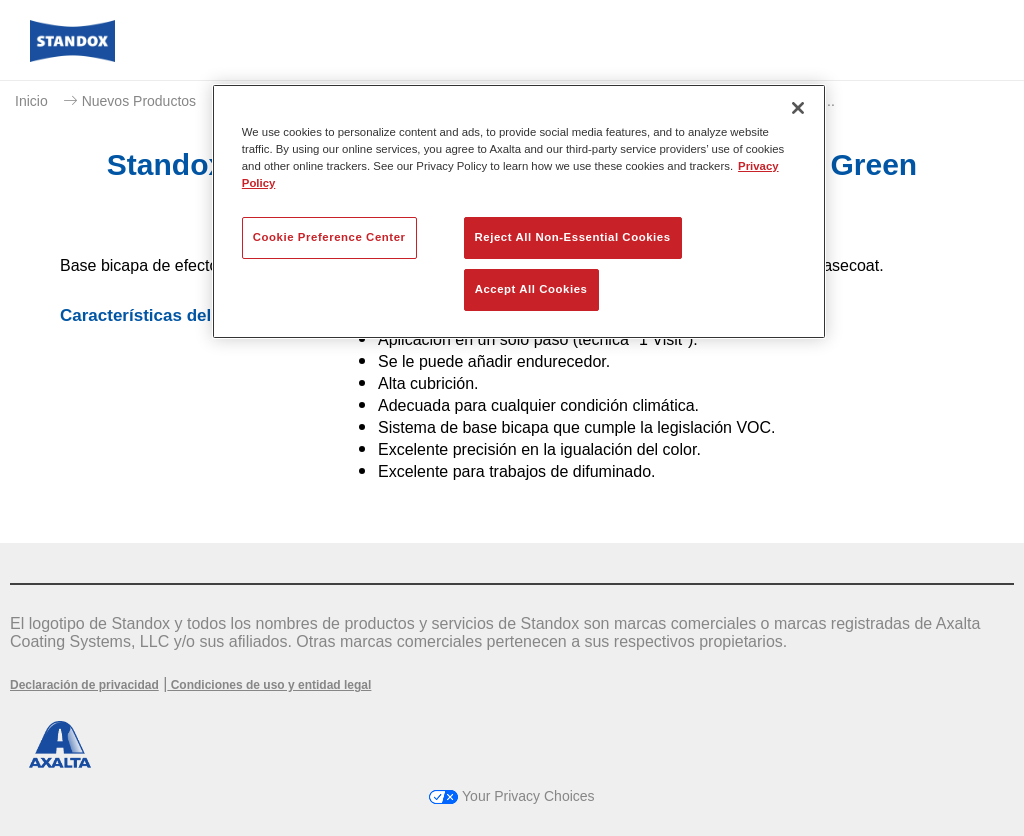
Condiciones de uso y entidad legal (269, 685)
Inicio (31, 101)
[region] (519, 211)
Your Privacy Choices (511, 796)
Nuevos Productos (139, 101)
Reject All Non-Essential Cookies (573, 237)
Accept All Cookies (531, 289)
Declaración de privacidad (84, 685)
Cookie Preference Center (329, 237)
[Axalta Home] (72, 56)
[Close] (798, 108)
